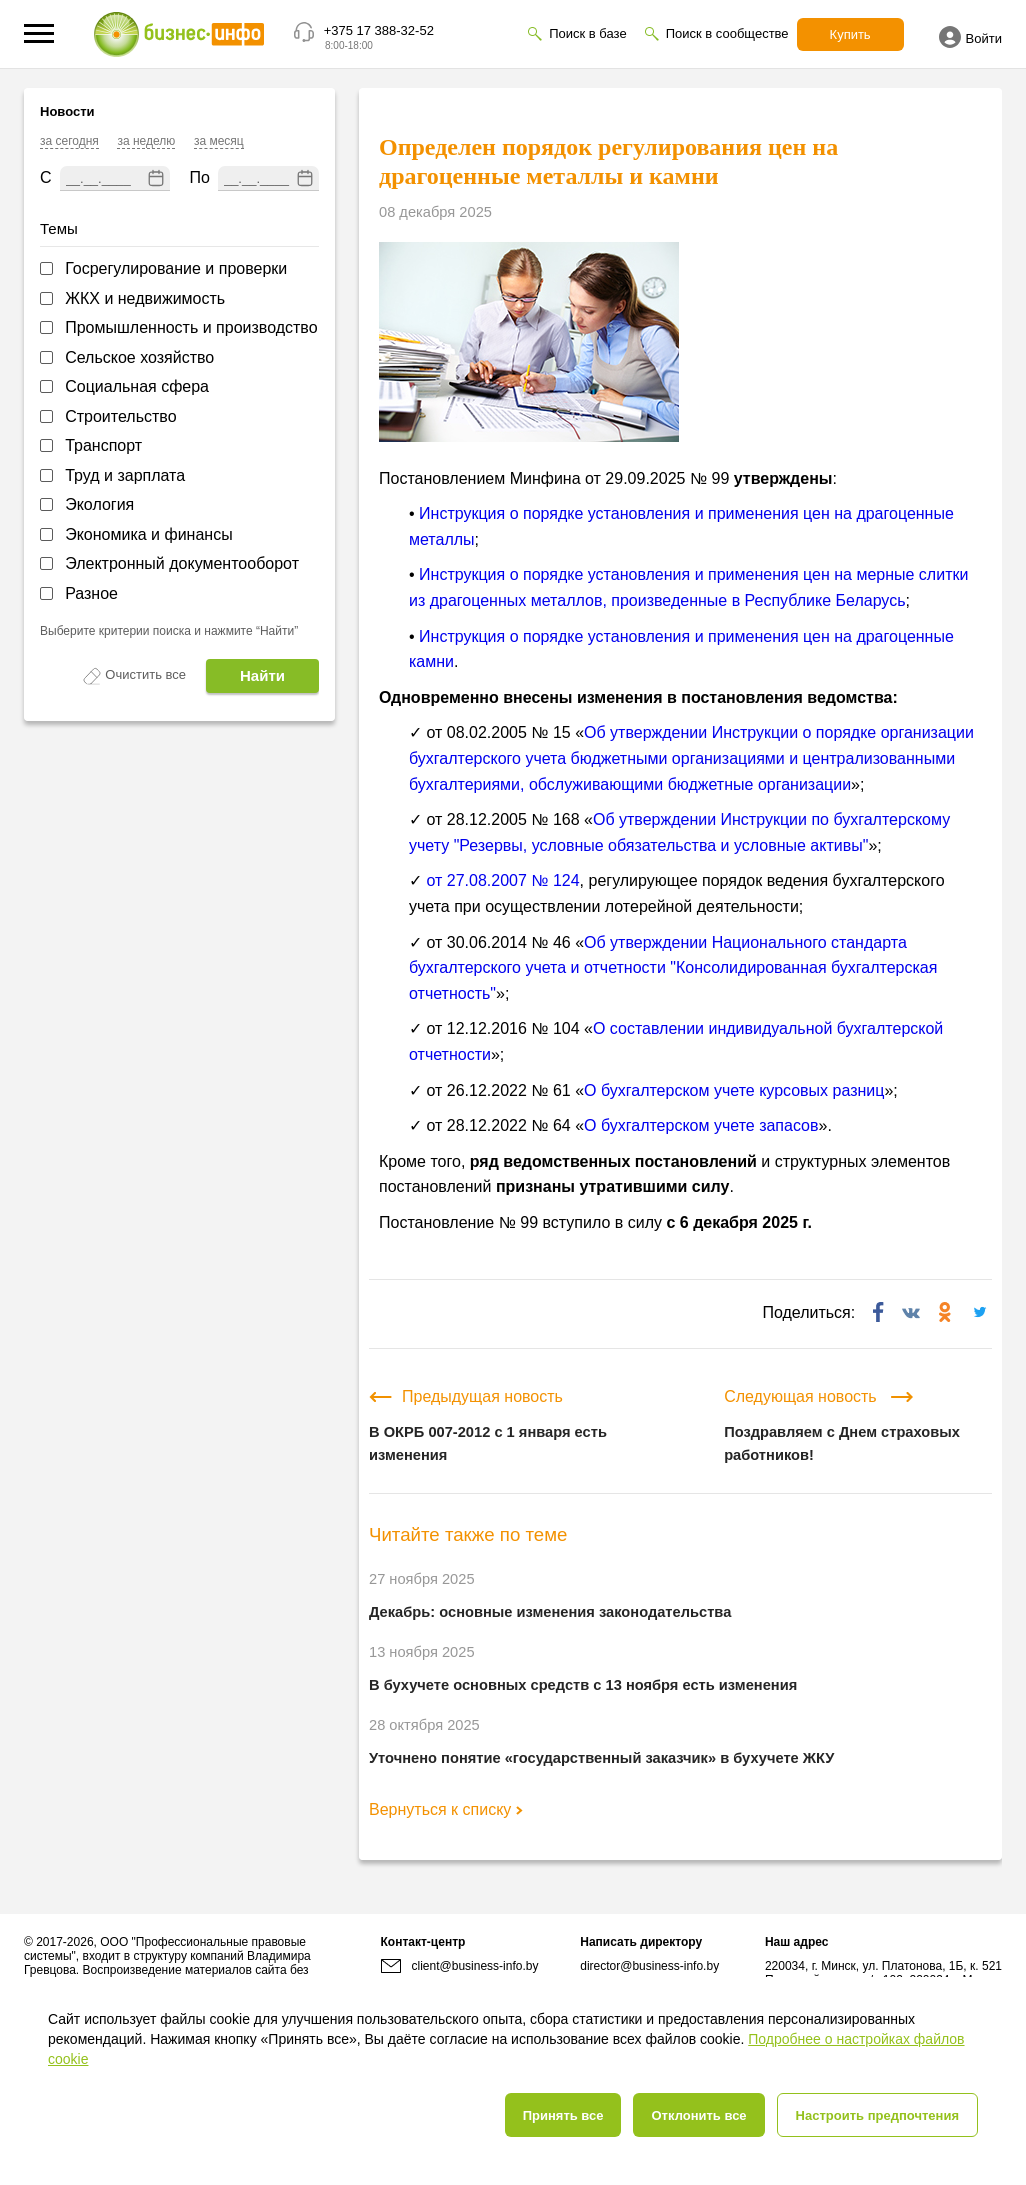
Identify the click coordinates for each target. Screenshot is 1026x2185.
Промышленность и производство (191, 327)
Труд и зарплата (125, 475)
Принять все (563, 2115)
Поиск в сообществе (727, 33)
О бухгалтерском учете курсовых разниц (734, 1090)
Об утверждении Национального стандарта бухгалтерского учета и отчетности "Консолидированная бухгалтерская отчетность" (673, 968)
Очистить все (145, 674)
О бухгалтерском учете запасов (701, 1125)
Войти (970, 37)
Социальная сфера (137, 386)
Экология (99, 504)
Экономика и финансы (149, 534)
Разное (91, 593)
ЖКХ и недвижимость (145, 298)
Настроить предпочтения (877, 2115)
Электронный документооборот (182, 563)
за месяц (219, 141)
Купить (850, 34)
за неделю (146, 141)
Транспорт (103, 445)
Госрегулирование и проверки (176, 268)
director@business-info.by (649, 1966)
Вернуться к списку (446, 1809)
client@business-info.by (460, 1966)
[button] (39, 33)
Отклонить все (698, 2115)
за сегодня (69, 141)
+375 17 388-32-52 (379, 30)
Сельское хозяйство (139, 357)
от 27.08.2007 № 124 (502, 880)
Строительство (120, 416)
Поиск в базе (587, 33)
